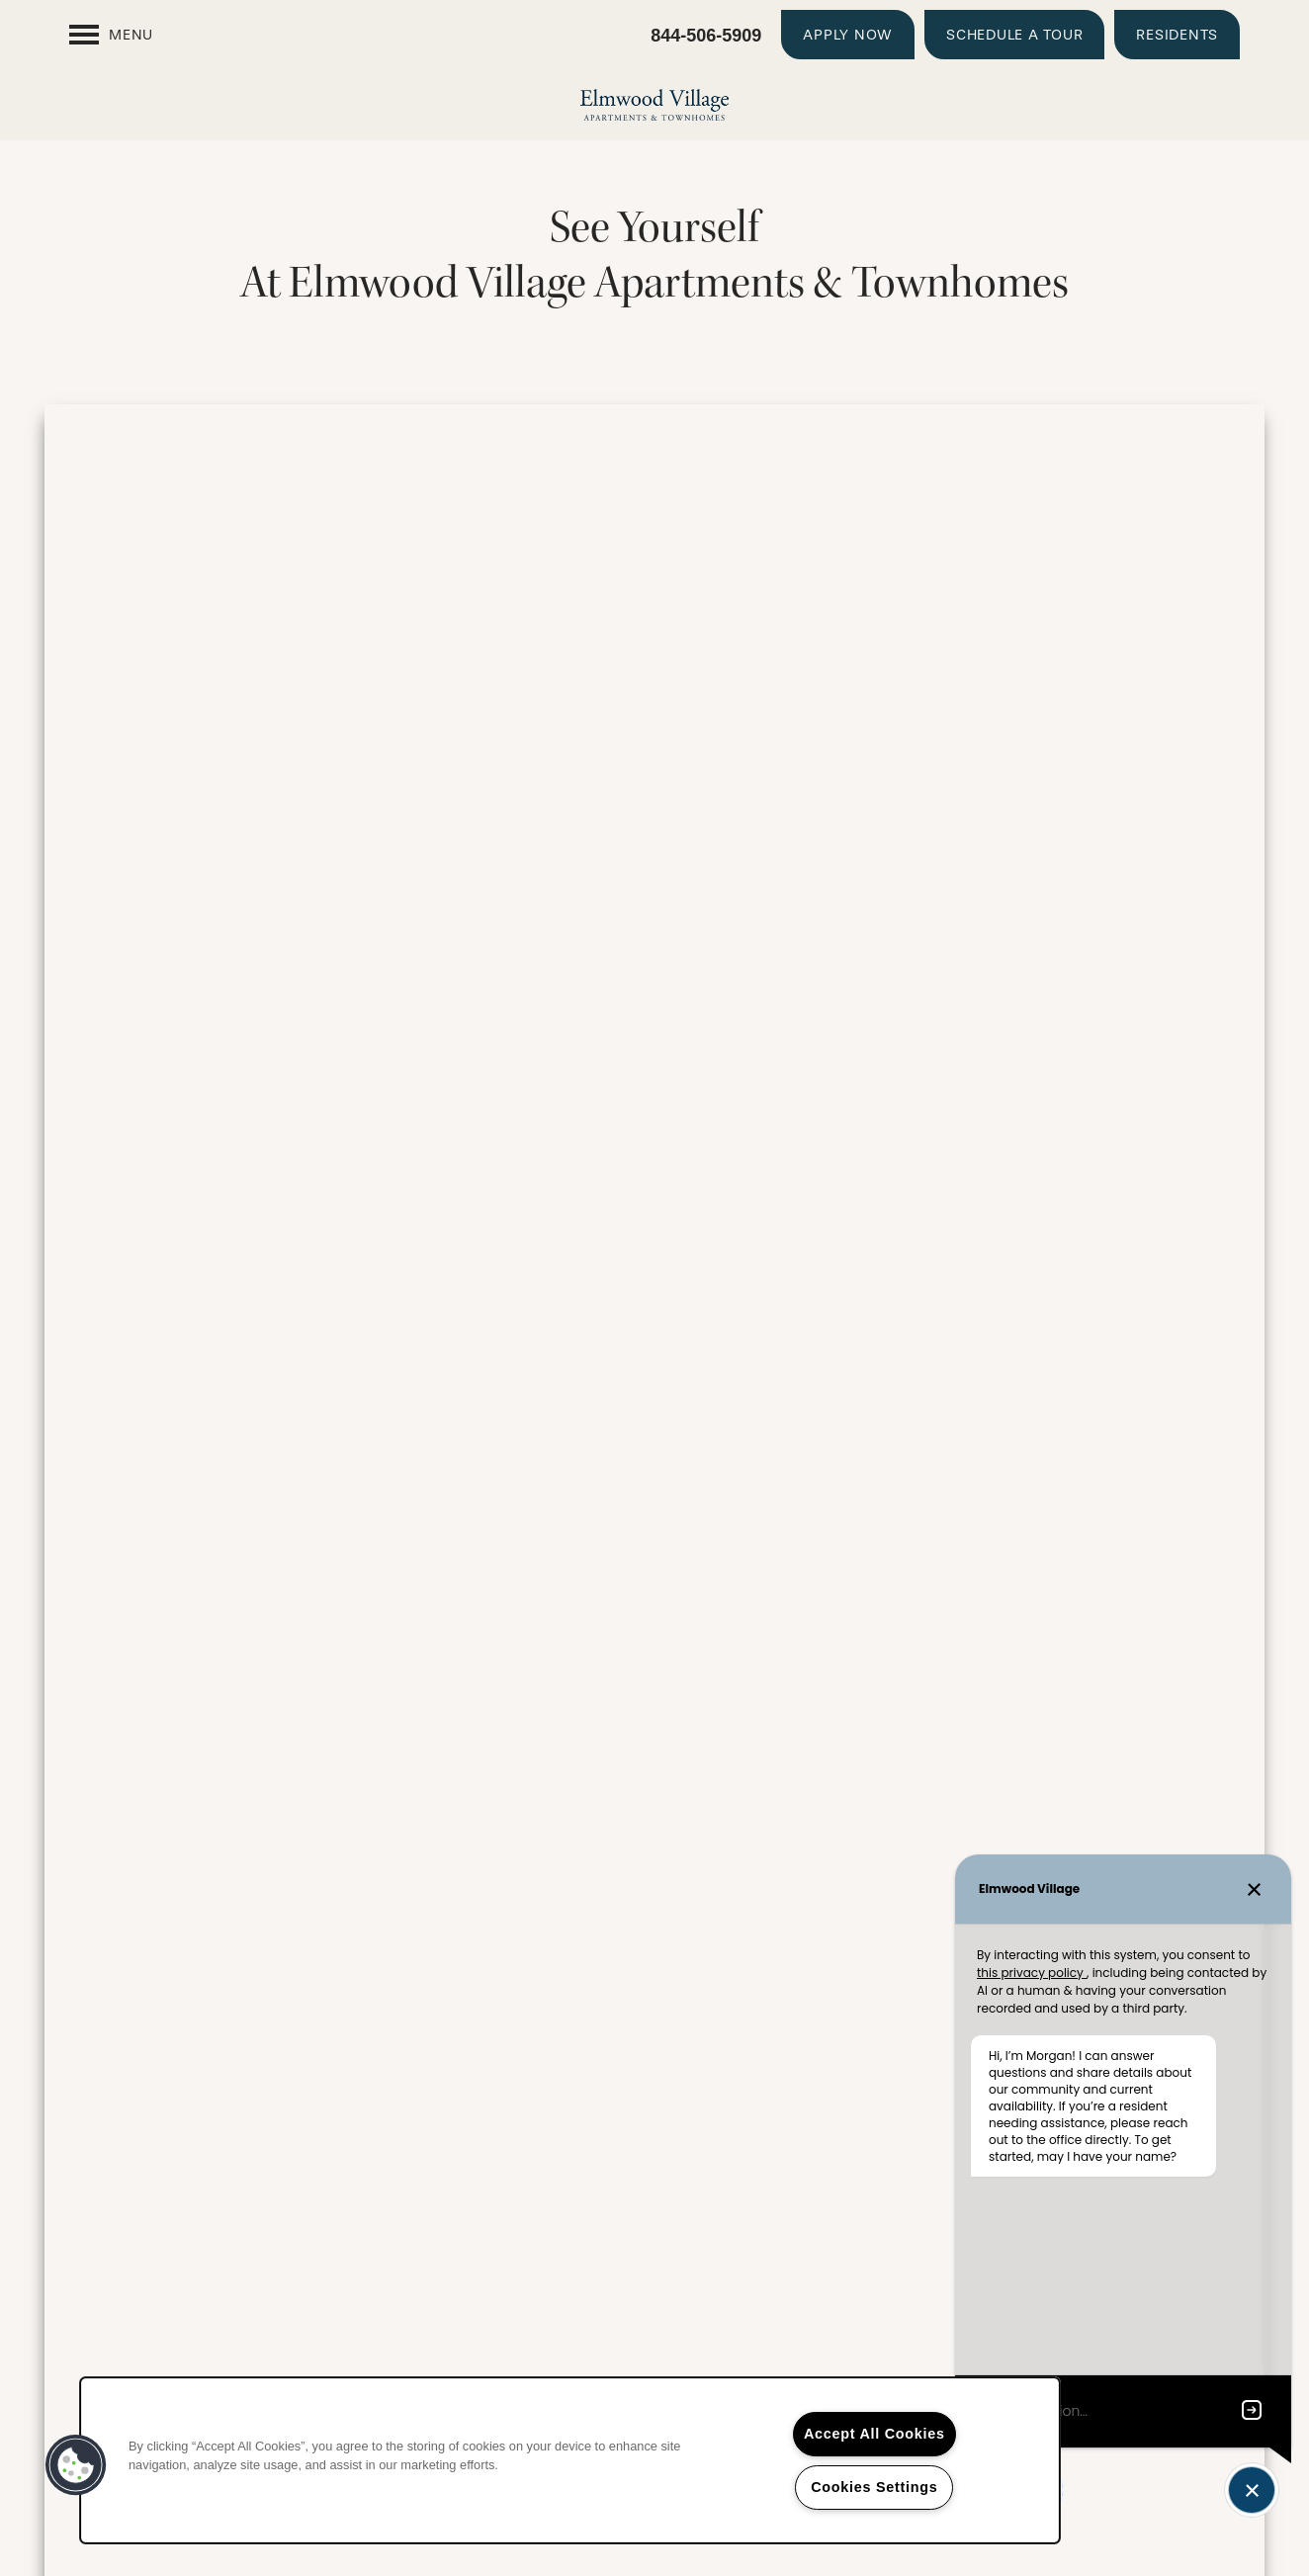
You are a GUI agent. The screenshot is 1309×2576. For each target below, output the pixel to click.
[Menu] (111, 34)
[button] (848, 34)
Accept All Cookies (874, 2434)
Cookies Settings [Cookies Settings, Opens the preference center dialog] (874, 2487)
